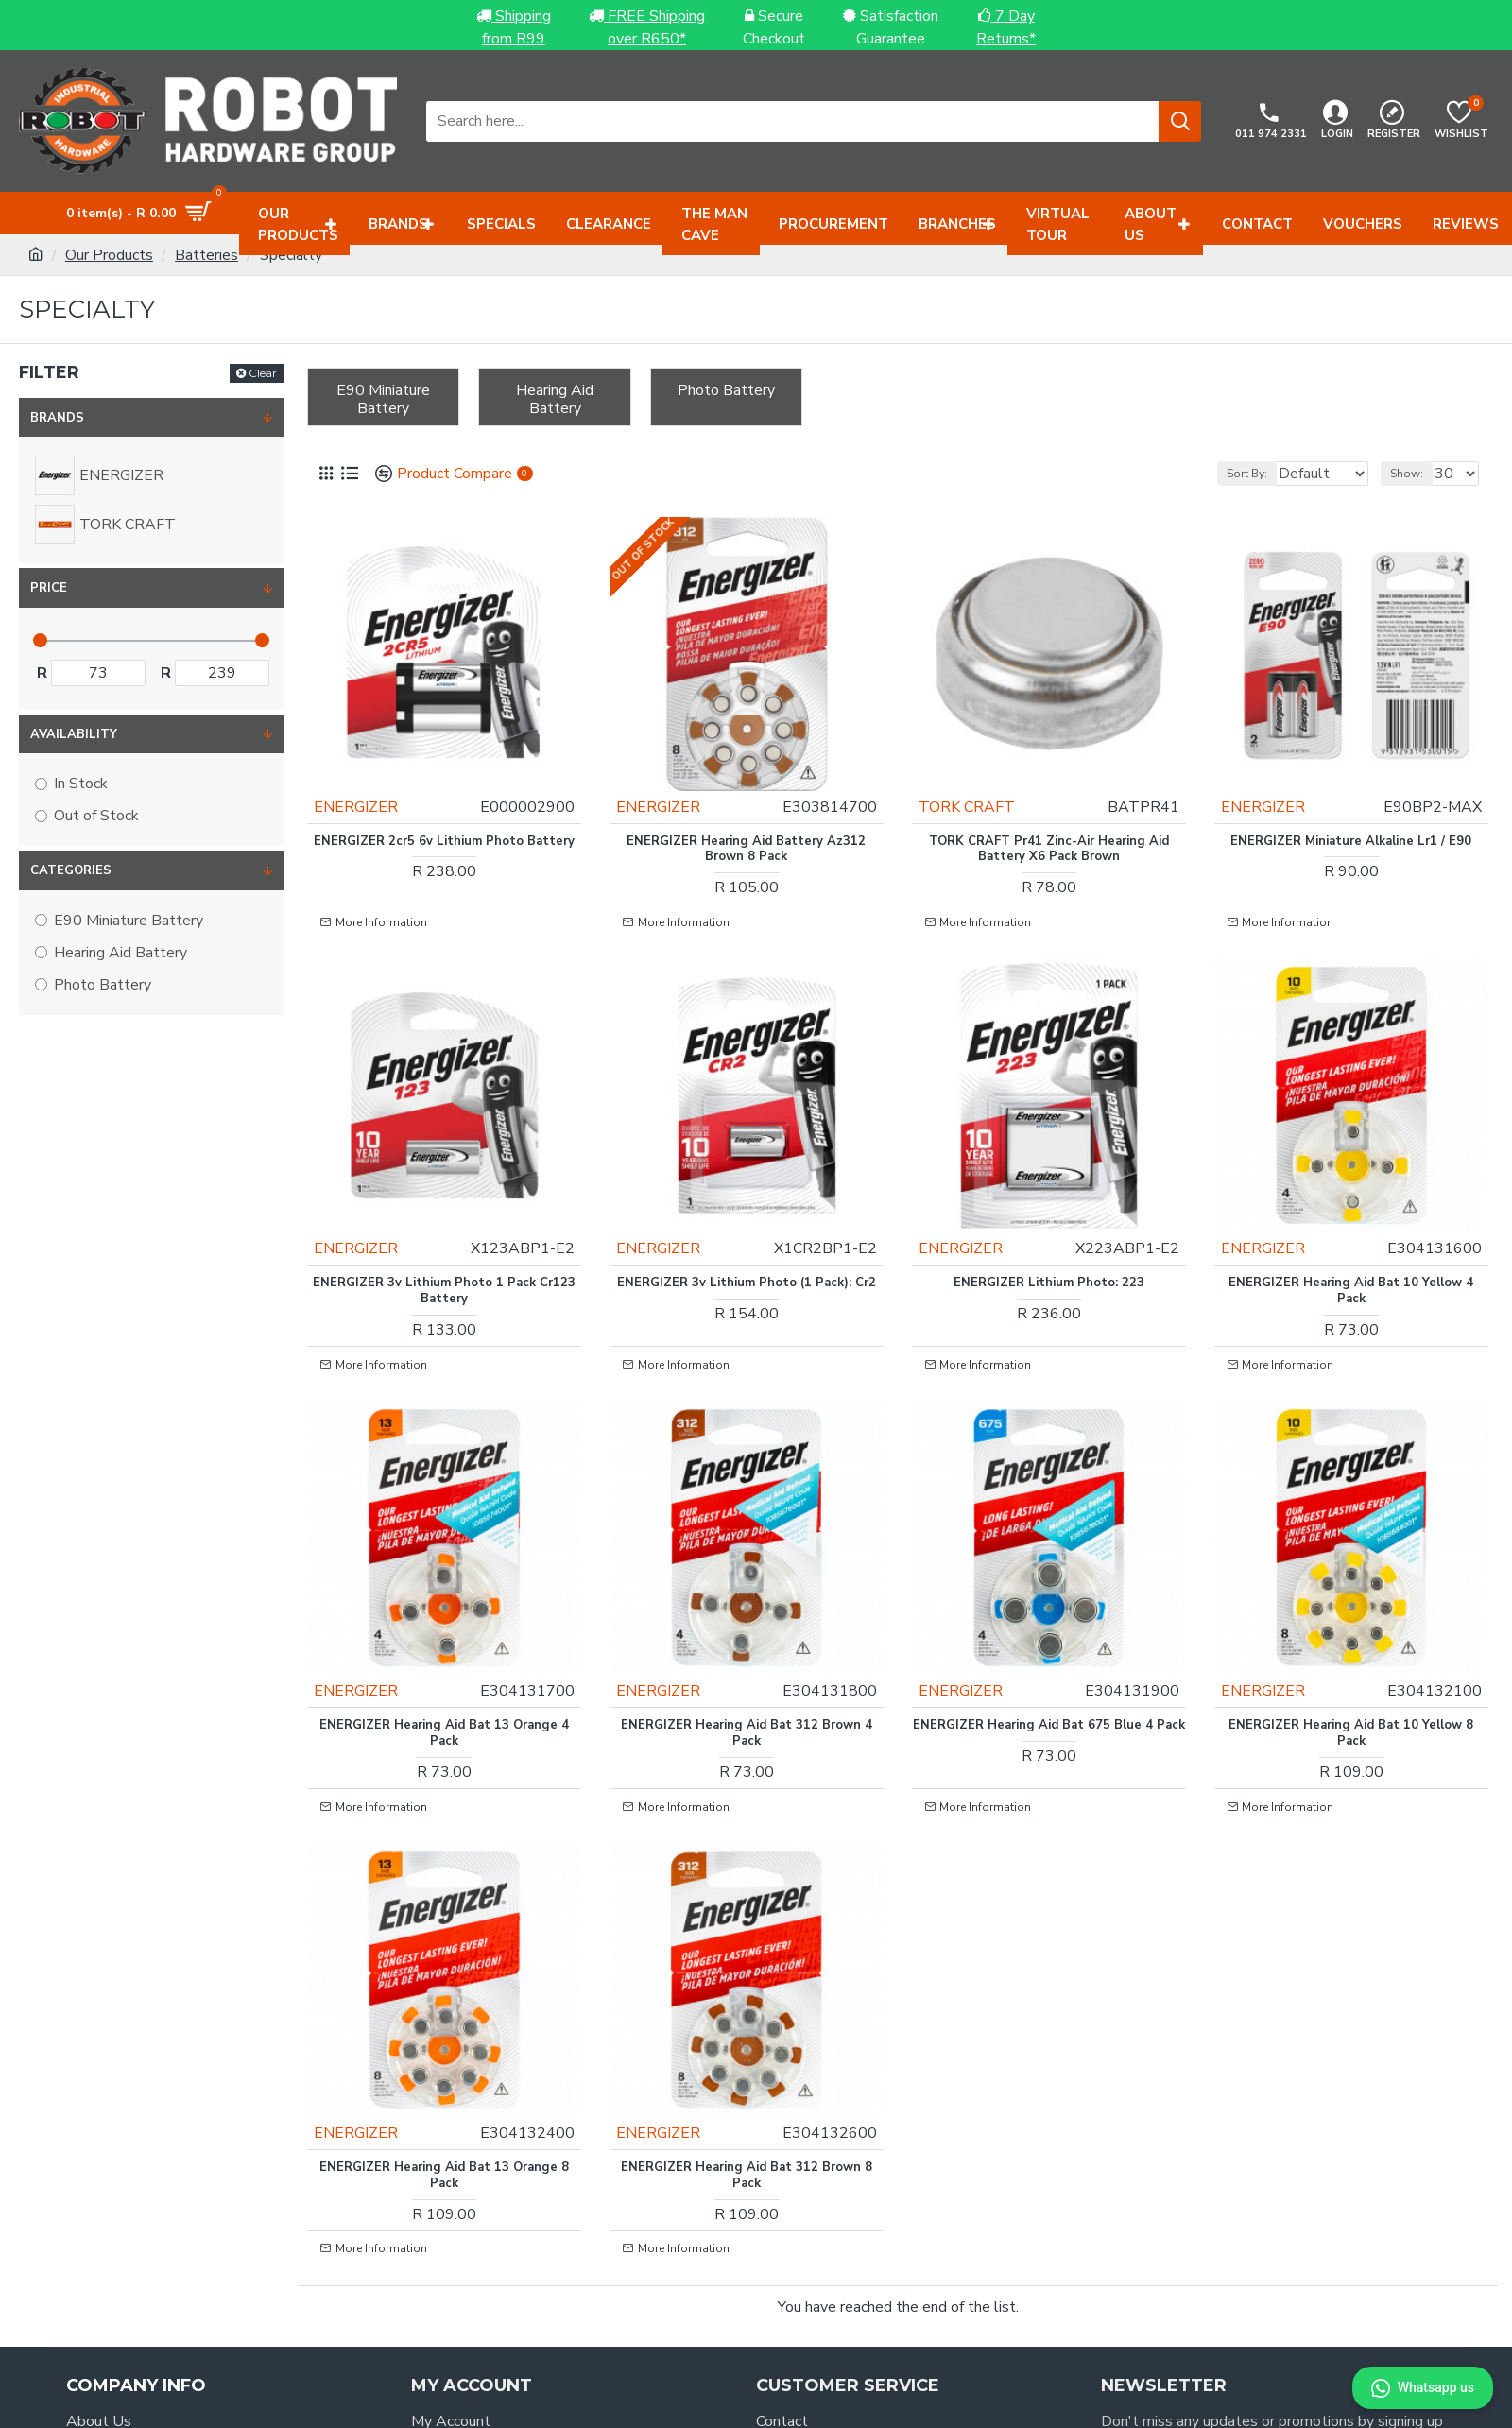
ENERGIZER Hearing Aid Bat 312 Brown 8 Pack (747, 2037)
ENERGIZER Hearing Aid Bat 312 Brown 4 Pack (747, 1631)
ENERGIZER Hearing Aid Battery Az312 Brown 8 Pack (746, 821)
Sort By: (1223, 473)
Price (48, 587)
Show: (1415, 473)
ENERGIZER (370, 778)
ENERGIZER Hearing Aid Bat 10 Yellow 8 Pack (1350, 1631)
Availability (73, 734)
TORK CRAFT (981, 778)
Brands (57, 417)
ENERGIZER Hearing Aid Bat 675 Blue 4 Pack (1049, 1631)
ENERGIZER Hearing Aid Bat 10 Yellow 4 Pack (1350, 1226)
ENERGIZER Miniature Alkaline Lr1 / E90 (1350, 813)
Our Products (109, 255)
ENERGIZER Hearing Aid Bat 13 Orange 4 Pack (444, 1631)
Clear (263, 373)
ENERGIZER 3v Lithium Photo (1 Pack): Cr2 (746, 1226)
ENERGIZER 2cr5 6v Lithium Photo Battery (444, 821)
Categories (71, 870)
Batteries (206, 255)
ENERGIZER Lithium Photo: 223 (1049, 1218)
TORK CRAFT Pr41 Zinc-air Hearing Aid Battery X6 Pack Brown (1049, 821)
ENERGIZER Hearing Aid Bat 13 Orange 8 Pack (444, 2037)
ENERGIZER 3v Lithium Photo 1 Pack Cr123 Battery (444, 1226)
